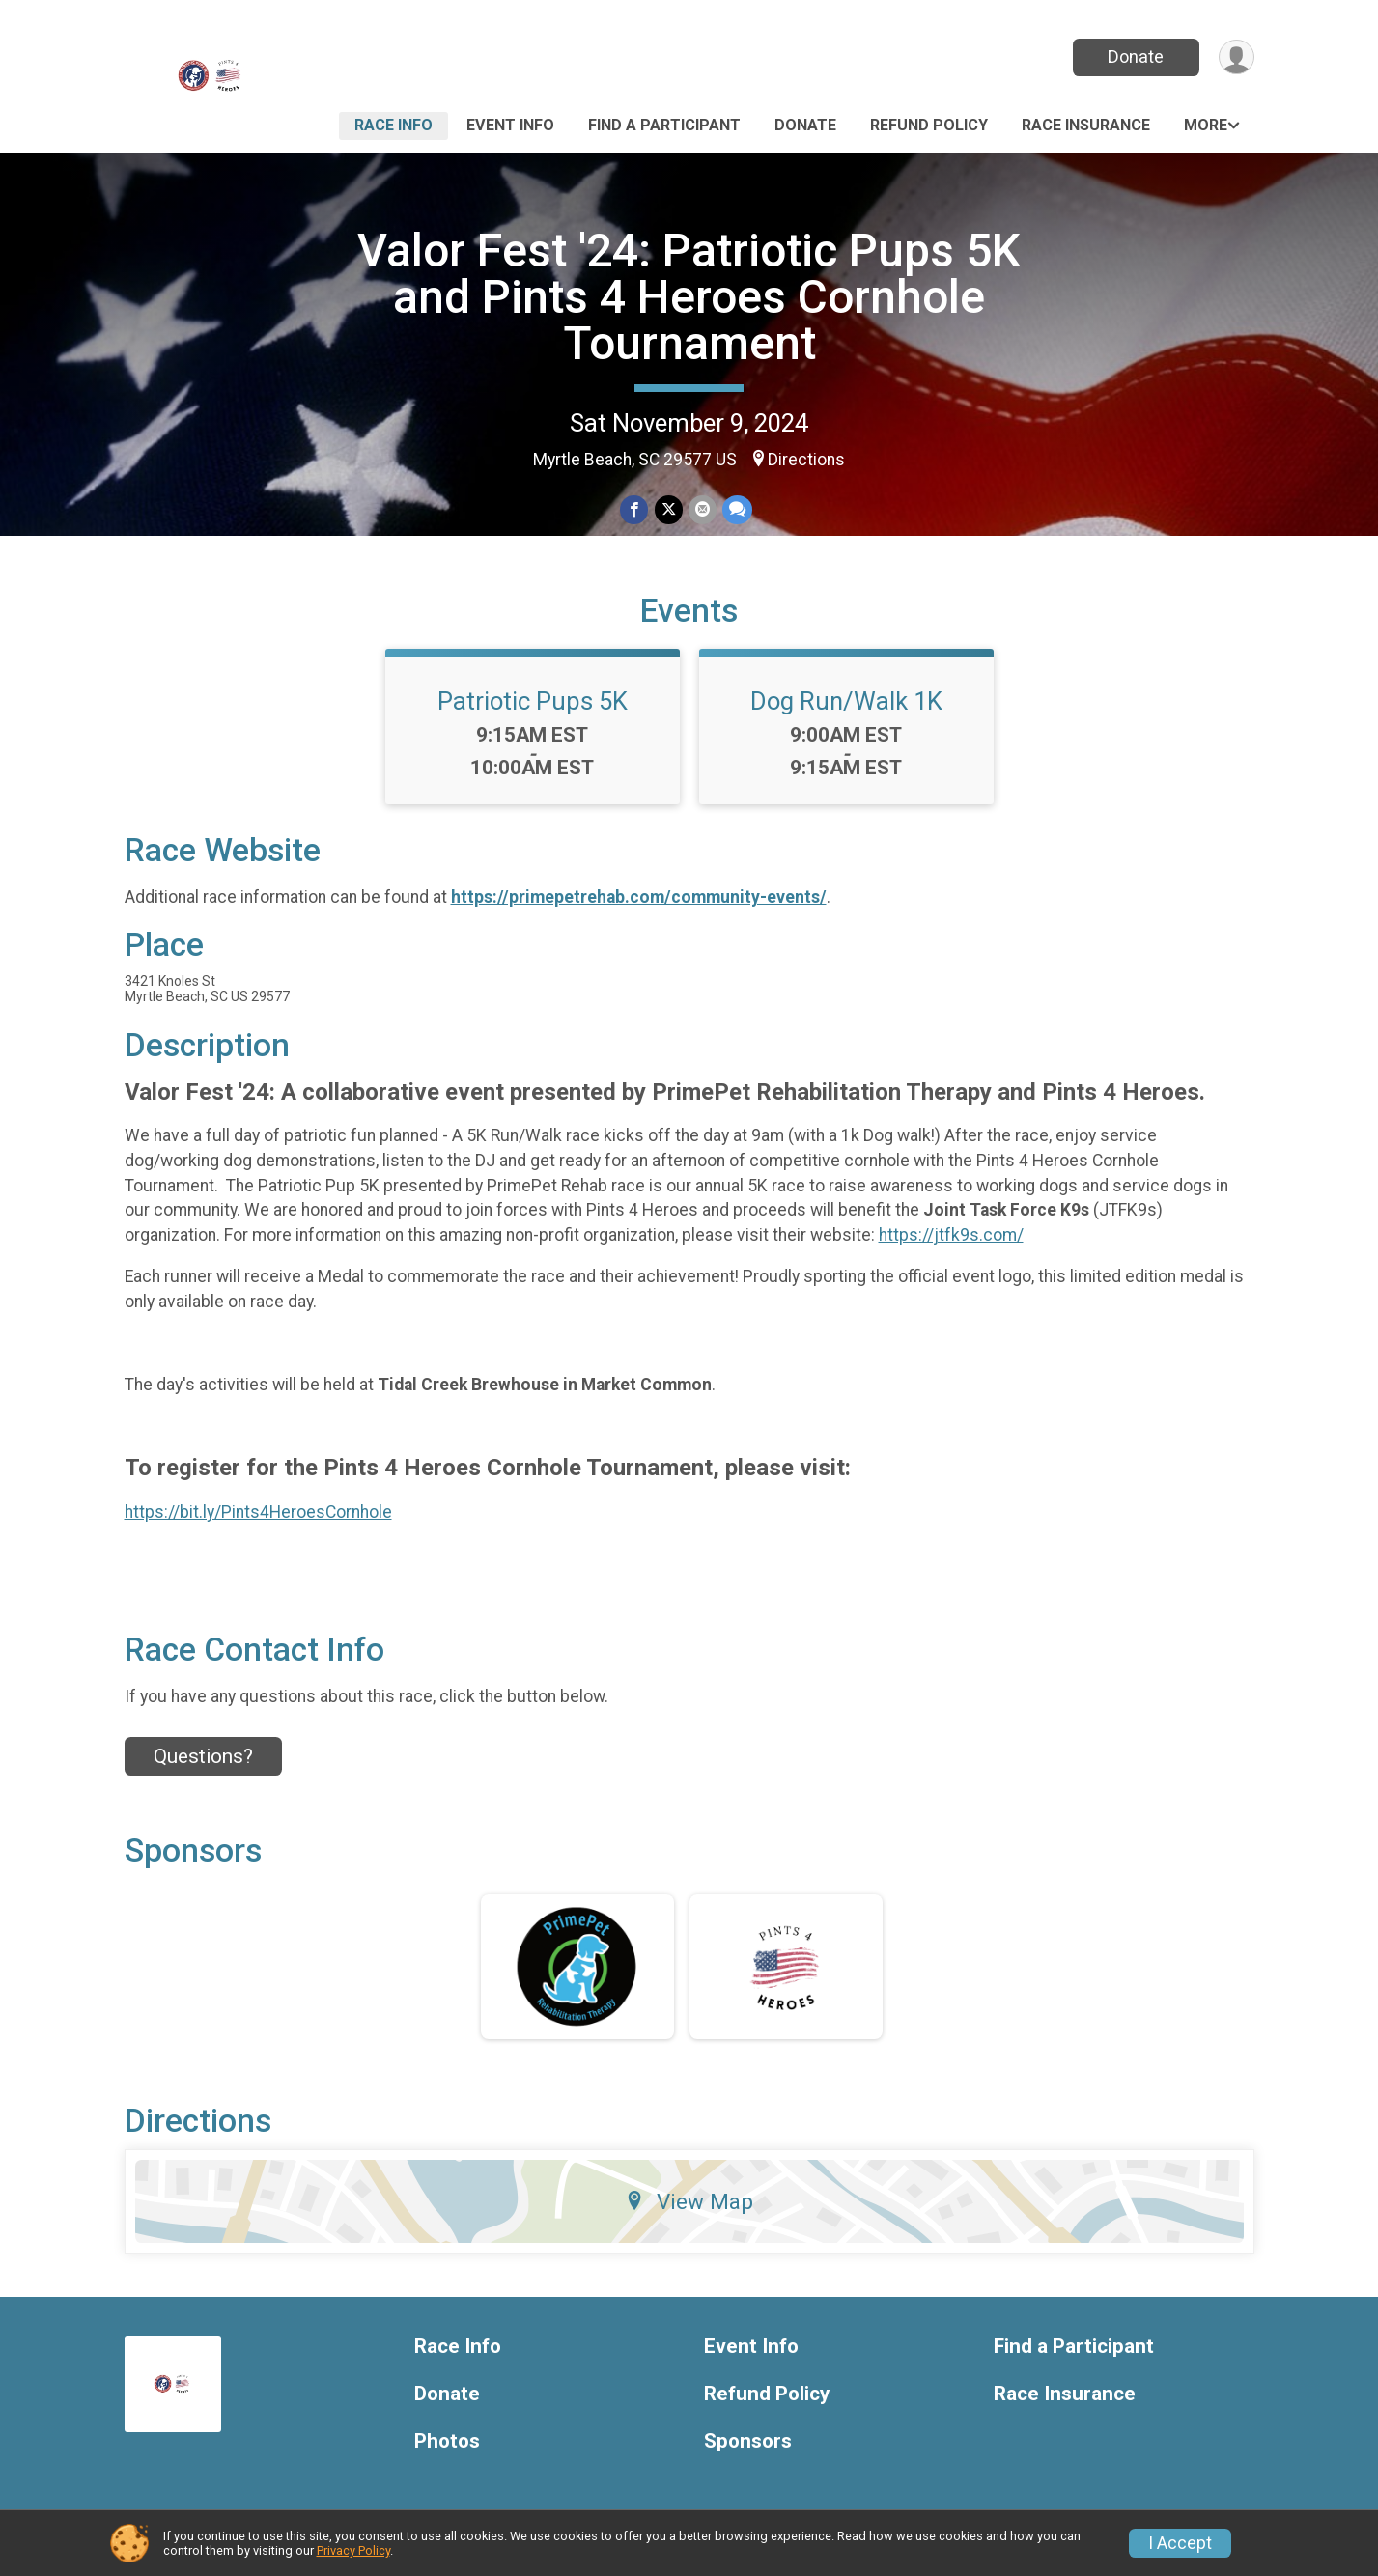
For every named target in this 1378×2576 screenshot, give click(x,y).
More (1205, 125)
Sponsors (748, 2441)
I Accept (1180, 2543)
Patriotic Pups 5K (532, 700)
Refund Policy (929, 125)
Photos (447, 2441)
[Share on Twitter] (669, 509)
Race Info (393, 125)
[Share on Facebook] (635, 509)
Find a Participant (664, 125)
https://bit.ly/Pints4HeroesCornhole (258, 1512)
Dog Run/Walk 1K (846, 700)
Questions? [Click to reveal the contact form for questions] (203, 1756)
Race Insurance (1086, 125)
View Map (689, 2201)
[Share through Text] (737, 509)
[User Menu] (1236, 57)
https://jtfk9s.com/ (951, 1235)
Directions (806, 459)
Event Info (510, 125)
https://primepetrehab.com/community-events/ (639, 897)
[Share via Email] (703, 509)
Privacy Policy (353, 2550)
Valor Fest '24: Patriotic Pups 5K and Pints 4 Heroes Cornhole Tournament (689, 297)
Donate (1136, 56)
